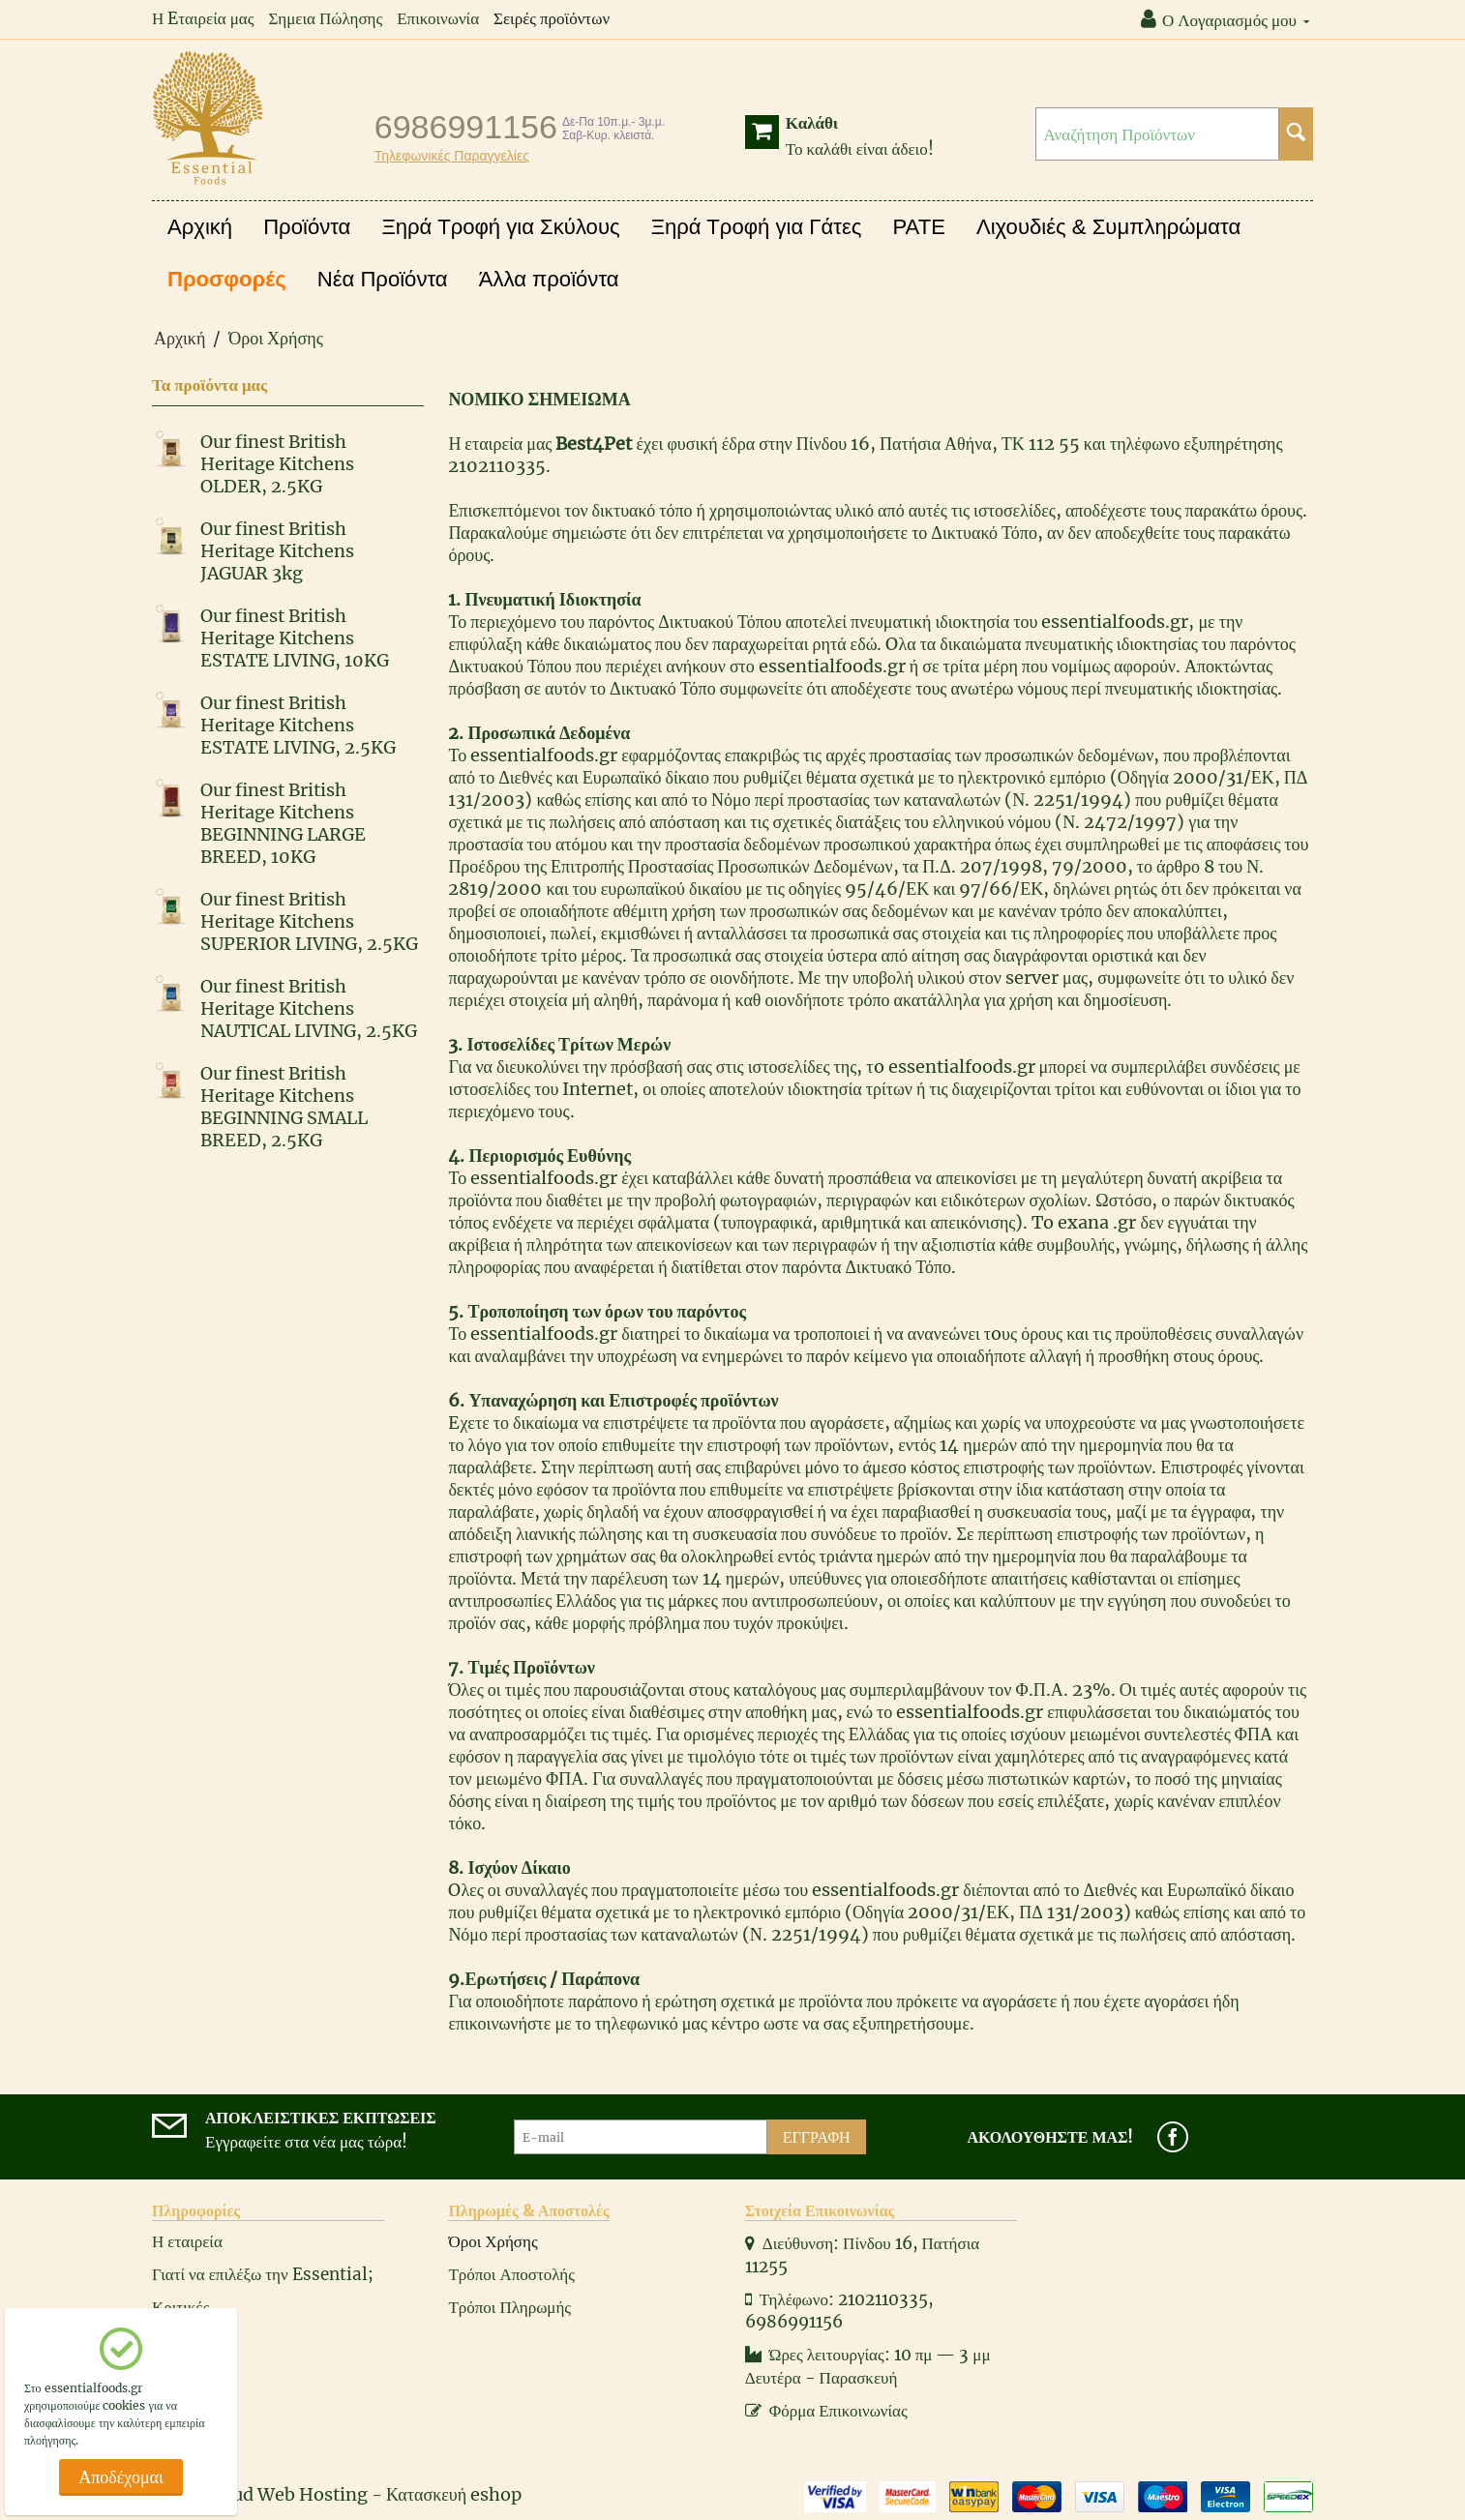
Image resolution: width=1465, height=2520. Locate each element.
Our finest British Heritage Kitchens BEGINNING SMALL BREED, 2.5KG (284, 1106)
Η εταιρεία (187, 2241)
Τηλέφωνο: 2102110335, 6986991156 (839, 2311)
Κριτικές (180, 2307)
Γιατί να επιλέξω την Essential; (263, 2274)
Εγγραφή (817, 2137)
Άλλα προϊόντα (549, 279)
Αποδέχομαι (121, 2477)
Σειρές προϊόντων (551, 18)
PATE (919, 227)
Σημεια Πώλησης (325, 18)
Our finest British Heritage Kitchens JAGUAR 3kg (277, 551)
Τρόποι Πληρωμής (509, 2307)
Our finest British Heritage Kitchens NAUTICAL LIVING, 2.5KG (308, 1008)
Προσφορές (226, 279)
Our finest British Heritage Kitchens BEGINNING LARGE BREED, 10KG (283, 823)
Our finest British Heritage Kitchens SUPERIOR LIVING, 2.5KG (309, 921)
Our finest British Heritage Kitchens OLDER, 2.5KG (277, 463)
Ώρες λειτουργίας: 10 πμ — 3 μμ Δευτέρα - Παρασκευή (868, 2366)
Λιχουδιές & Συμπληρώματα (1108, 227)
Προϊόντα (306, 227)
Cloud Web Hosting (286, 2494)
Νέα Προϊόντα (382, 279)
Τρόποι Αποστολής (511, 2274)
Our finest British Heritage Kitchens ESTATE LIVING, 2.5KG (298, 725)
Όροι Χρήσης (492, 2241)
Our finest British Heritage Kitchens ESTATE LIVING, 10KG (294, 638)
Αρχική (199, 227)
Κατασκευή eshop (454, 2494)
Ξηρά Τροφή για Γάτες (756, 227)
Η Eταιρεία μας (203, 18)
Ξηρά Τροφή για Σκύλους (500, 227)
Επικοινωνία (438, 18)
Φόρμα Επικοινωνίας (826, 2410)
